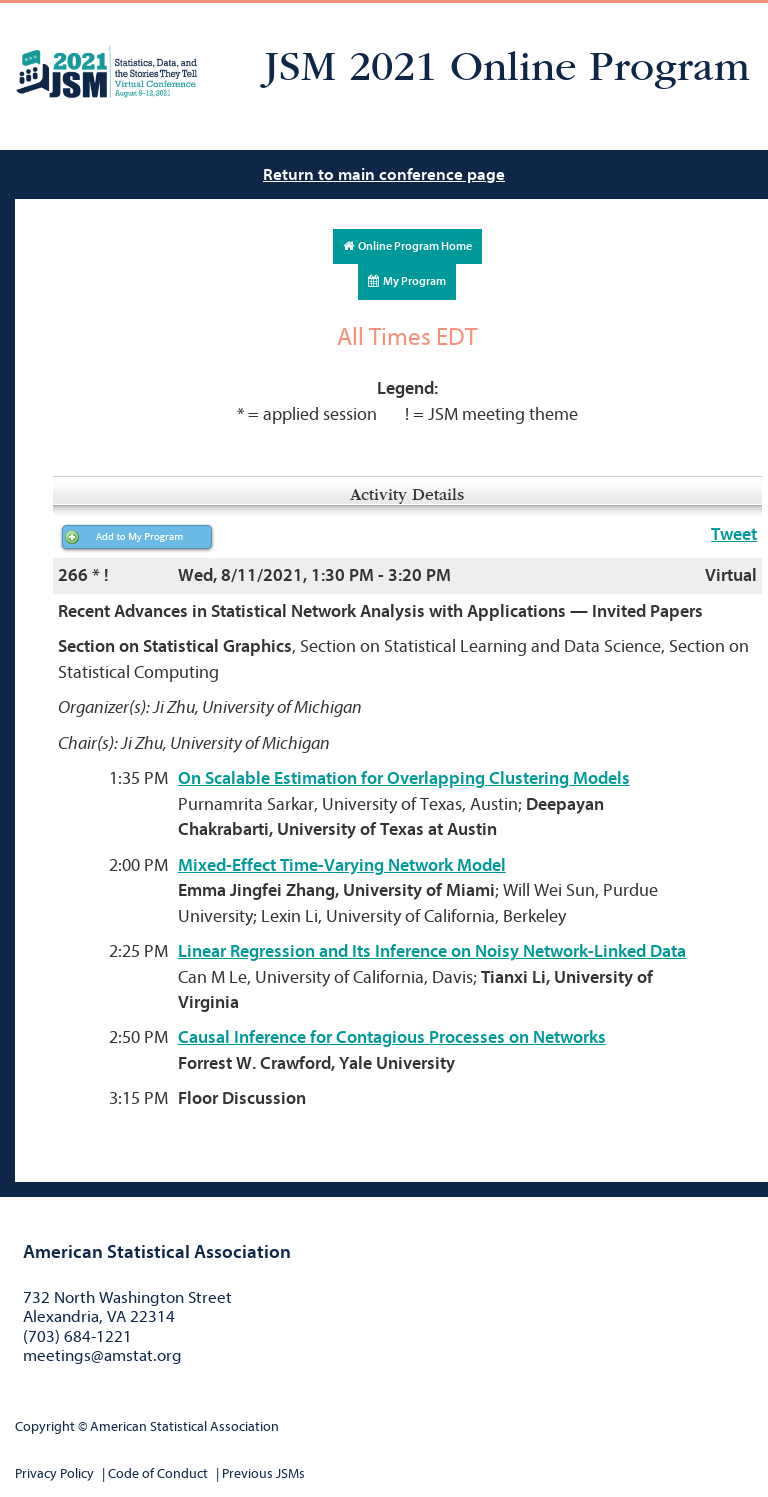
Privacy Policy (54, 1473)
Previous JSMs (263, 1473)
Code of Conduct (158, 1473)
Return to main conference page (384, 174)
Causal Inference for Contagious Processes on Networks (392, 1037)
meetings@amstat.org (102, 1355)
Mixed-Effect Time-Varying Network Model (342, 865)
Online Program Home (407, 246)
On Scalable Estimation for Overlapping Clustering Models (404, 778)
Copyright (45, 1426)
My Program (407, 281)
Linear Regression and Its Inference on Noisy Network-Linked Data (432, 951)
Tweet (734, 534)
